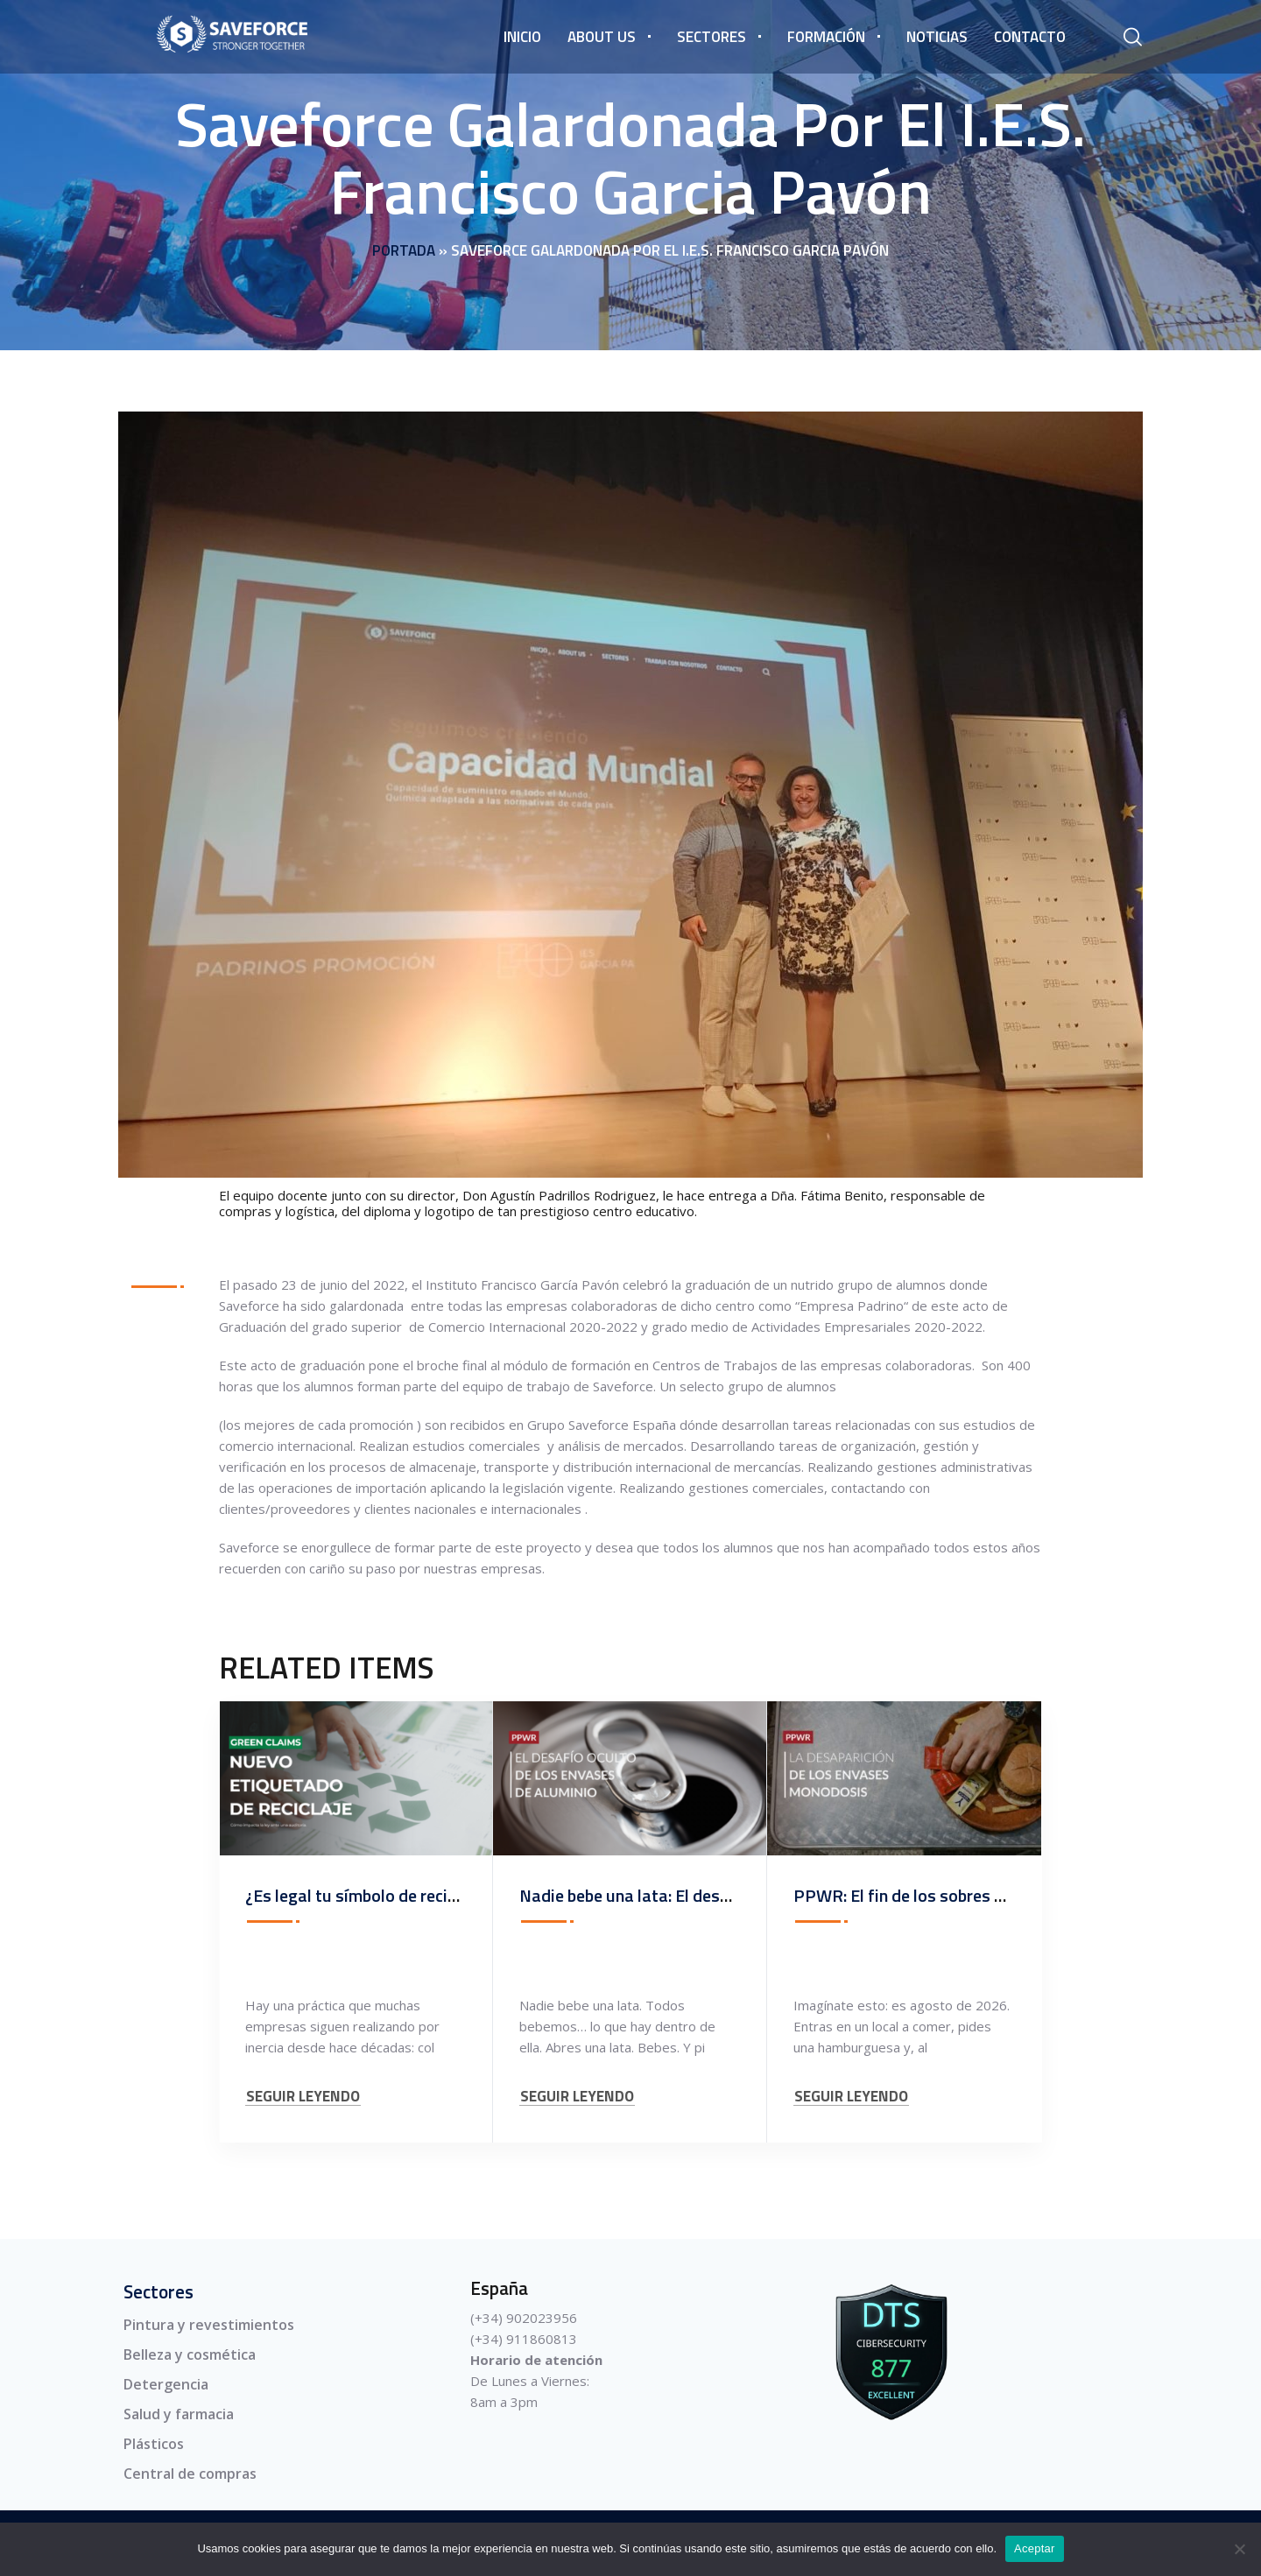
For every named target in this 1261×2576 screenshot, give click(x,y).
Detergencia (165, 2384)
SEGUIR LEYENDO (303, 2096)
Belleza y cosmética (189, 2354)
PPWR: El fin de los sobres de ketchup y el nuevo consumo (1009, 1895)
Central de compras (190, 2473)
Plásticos (153, 2443)
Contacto (1030, 36)
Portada (403, 250)
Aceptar (1034, 2548)
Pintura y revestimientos (208, 2324)
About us (601, 36)
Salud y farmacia (178, 2414)
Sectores (711, 36)
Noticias (937, 36)
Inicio (522, 36)
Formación (826, 36)
